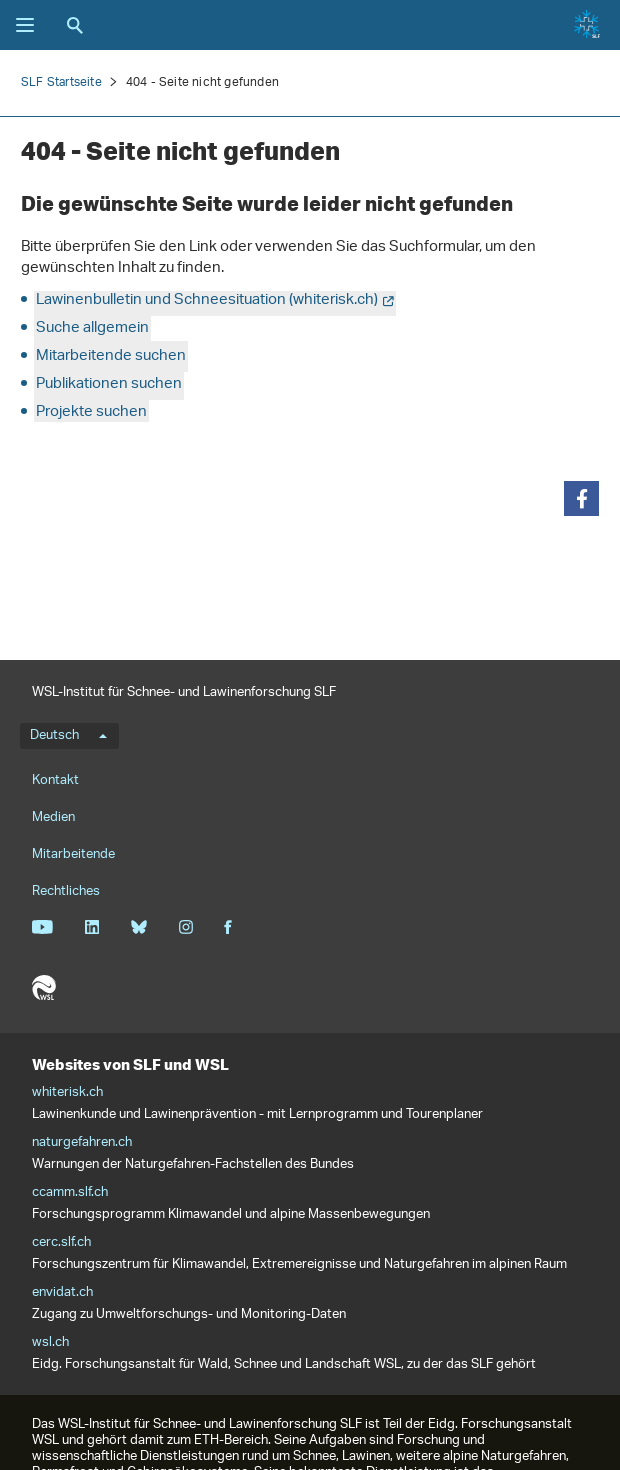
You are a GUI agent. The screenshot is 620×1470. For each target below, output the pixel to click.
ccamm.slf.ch (70, 1193)
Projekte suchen (91, 412)
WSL (44, 988)
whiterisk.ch (67, 1093)
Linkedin (91, 927)
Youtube (42, 927)
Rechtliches (66, 891)
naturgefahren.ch (82, 1143)
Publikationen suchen (109, 384)
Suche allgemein (92, 328)
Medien (53, 817)
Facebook (228, 927)
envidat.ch (62, 1293)
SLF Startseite (61, 82)
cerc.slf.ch (61, 1243)
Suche (75, 25)
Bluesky (138, 927)
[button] (581, 498)
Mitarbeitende (73, 854)
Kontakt (55, 780)
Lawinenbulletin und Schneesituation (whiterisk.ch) (207, 300)
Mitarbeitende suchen (111, 356)
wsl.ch (50, 1343)
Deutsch (68, 736)
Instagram (185, 927)
